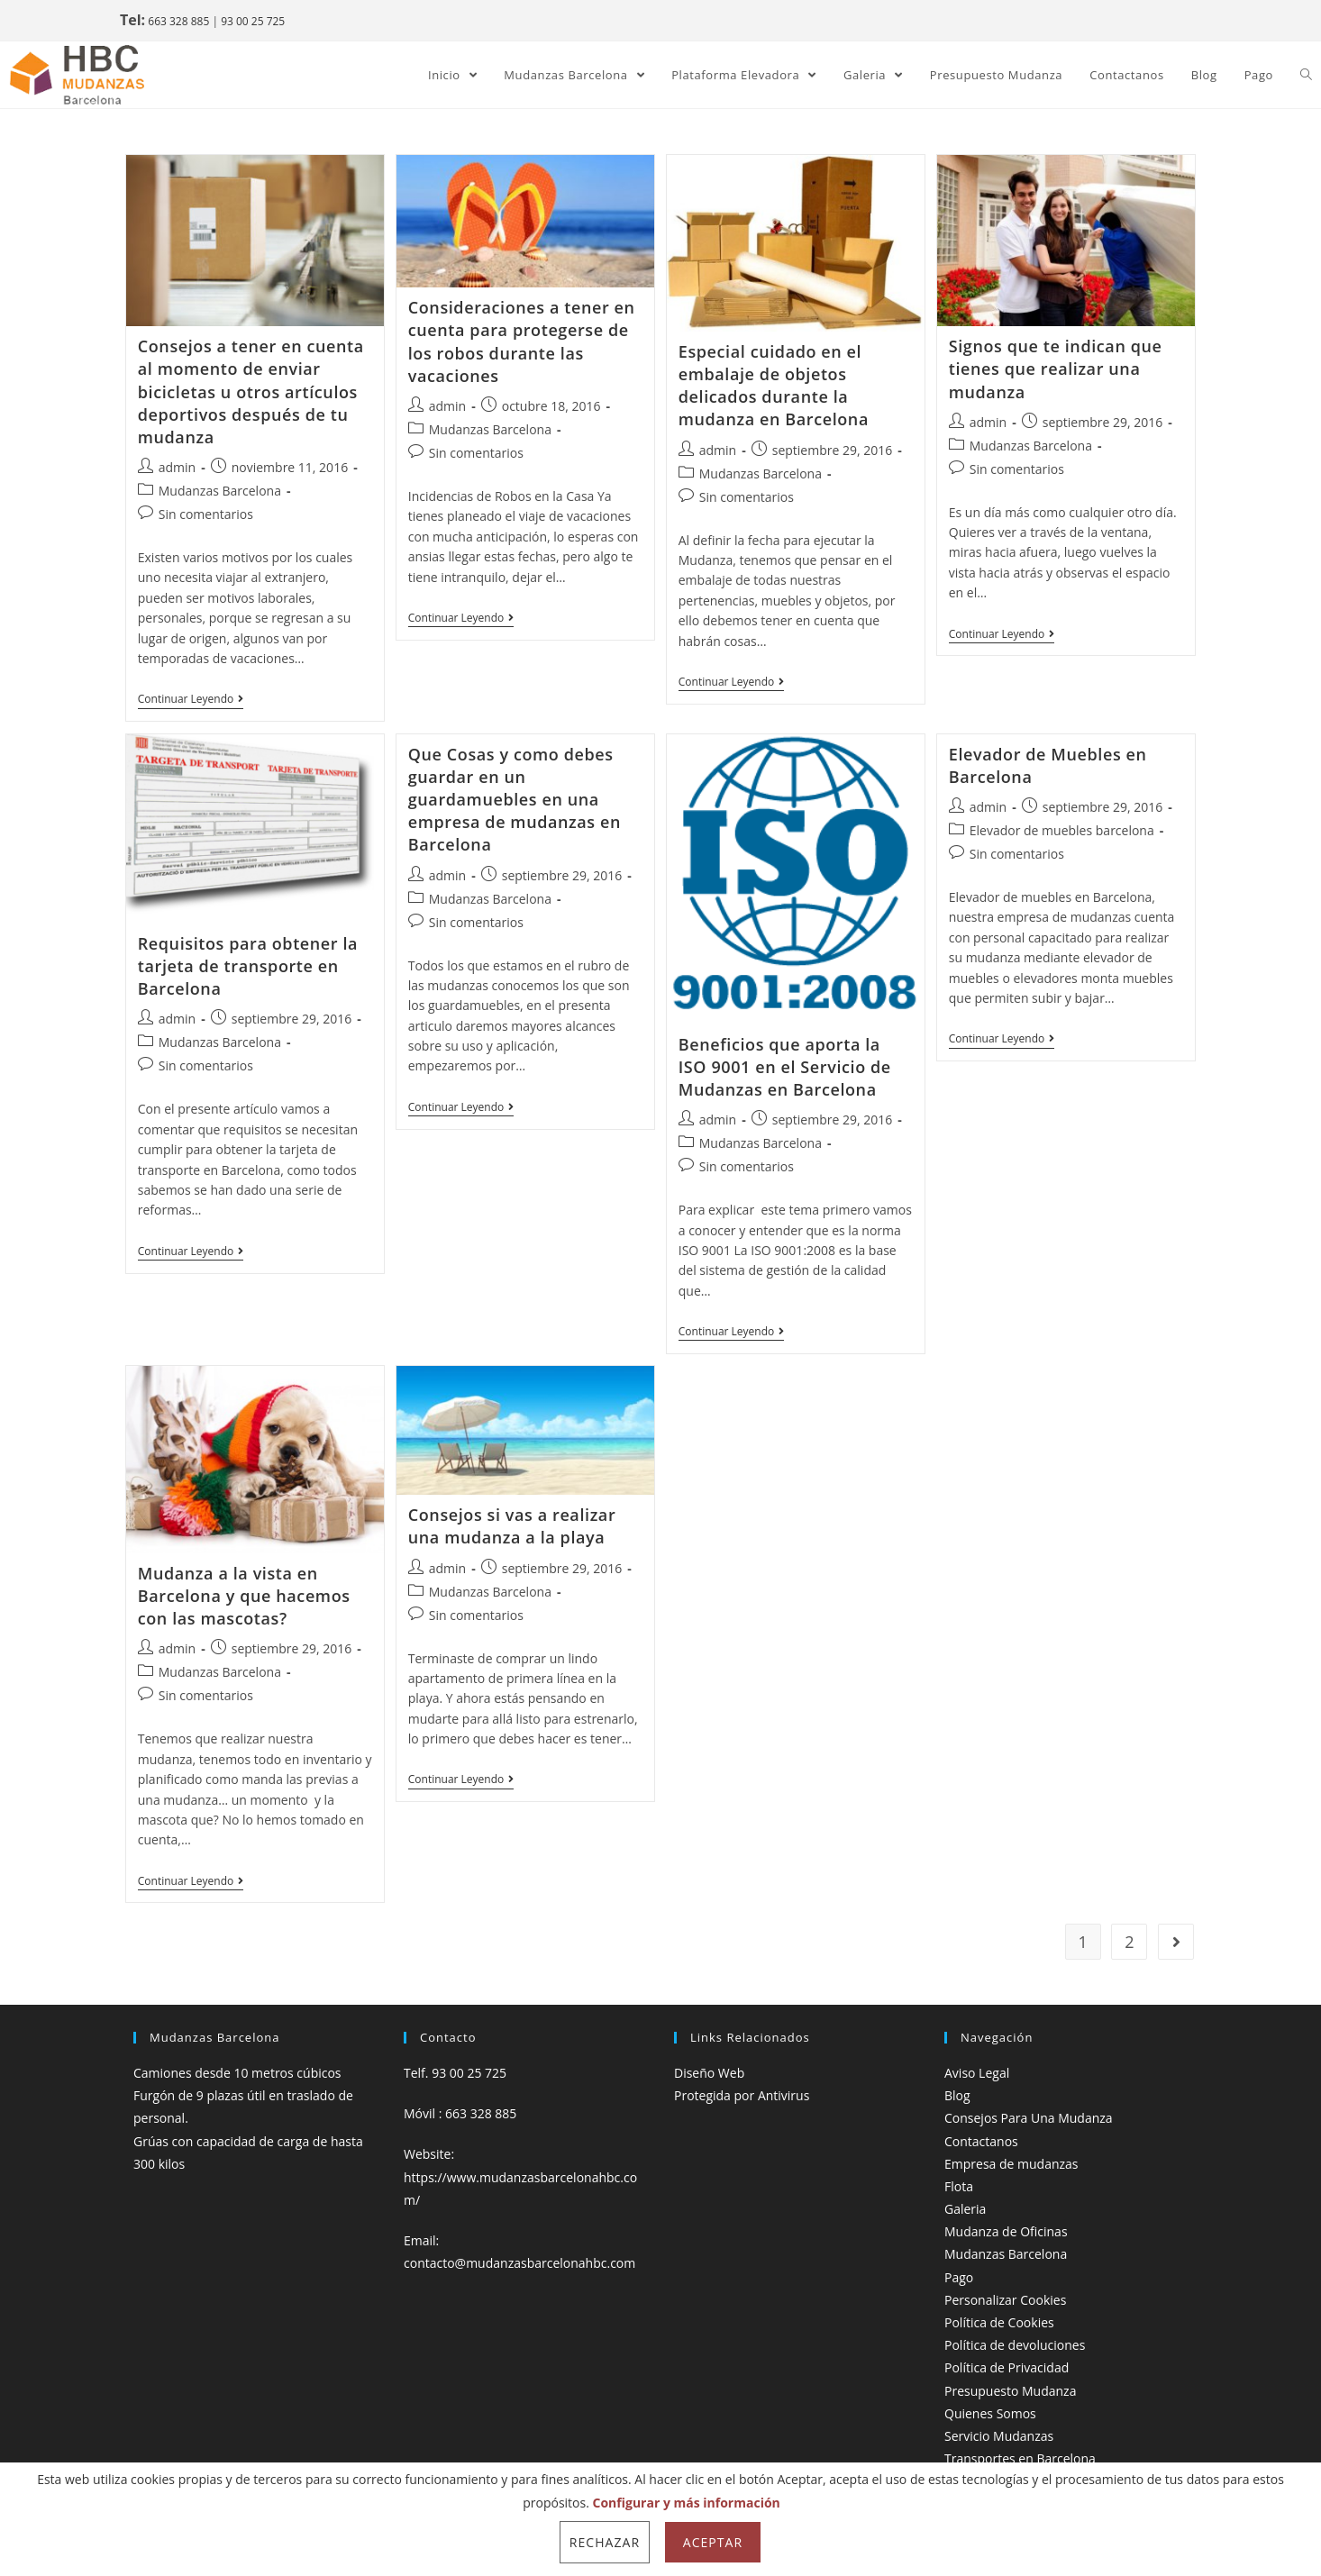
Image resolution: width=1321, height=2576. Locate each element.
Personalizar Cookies (1005, 2299)
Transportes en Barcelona (1020, 2458)
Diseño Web (709, 2072)
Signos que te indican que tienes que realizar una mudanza (1055, 368)
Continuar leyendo (191, 699)
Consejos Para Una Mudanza (1028, 2117)
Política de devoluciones (1014, 2344)
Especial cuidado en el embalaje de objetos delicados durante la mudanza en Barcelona (774, 386)
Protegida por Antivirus (741, 2095)
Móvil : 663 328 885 (460, 2113)
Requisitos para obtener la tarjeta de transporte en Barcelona (248, 966)
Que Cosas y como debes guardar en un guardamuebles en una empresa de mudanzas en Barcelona (514, 799)
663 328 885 (178, 21)
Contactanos (981, 2141)
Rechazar (604, 2542)
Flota (958, 2186)
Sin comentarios (206, 514)
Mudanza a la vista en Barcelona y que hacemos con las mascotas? (244, 1595)
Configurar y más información (686, 2502)
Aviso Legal (976, 2072)
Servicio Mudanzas (998, 2435)
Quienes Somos (990, 2413)
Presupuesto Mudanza (1010, 2390)
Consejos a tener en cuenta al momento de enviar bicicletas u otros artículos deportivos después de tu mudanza (251, 391)
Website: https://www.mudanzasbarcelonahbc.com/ (520, 2176)
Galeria (965, 2208)
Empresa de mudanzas (1011, 2163)
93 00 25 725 (253, 21)
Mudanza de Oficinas (1006, 2231)
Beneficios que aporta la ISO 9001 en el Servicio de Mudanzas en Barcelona (785, 1066)
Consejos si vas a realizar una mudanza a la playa (512, 1526)
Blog (957, 2095)
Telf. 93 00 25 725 (455, 2072)
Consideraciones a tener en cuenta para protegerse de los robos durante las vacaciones (521, 341)
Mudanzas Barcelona (220, 490)
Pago (958, 2277)
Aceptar (712, 2542)
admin (177, 467)
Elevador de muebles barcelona (1062, 830)
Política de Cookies (999, 2322)
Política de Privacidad (1006, 2367)
